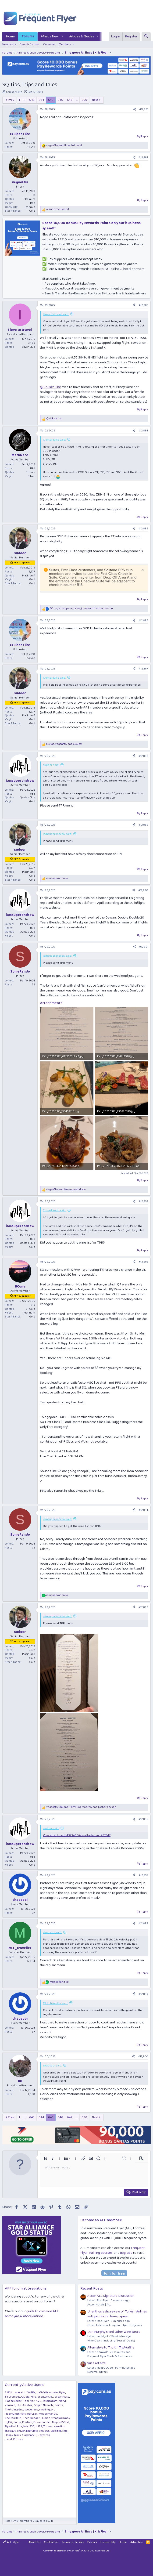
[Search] (146, 36)
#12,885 (143, 528)
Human (45, 2418)
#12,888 (143, 756)
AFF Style (11, 2542)
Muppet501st (60, 2422)
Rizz (19, 2426)
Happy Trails (13, 2435)
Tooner (48, 2426)
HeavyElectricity (15, 2413)
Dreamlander (42, 2422)
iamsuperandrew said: (57, 834)
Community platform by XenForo (76, 2551)
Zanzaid (10, 2405)
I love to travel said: (56, 314)
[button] (62, 36)
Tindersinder (13, 2401)
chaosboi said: (52, 1932)
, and (64, 744)
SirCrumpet (12, 2396)
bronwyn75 (45, 2396)
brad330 (29, 2426)
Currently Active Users (24, 2385)
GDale (25, 2396)
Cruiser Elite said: (54, 439)
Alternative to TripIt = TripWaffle (110, 2347)
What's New (50, 36)
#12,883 (143, 305)
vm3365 (44, 2430)
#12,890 (143, 890)
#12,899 (143, 1994)
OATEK (31, 2392)
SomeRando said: (54, 1210)
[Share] (135, 109)
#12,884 (143, 430)
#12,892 (143, 1201)
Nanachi (48, 2405)
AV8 (38, 2401)
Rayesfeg (44, 2435)
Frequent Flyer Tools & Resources (109, 2356)
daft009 (42, 2392)
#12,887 (143, 668)
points (59, 2405)
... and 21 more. (14, 2439)
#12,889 (143, 825)
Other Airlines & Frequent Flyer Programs (114, 2325)
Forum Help (108, 2542)
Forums (28, 36)
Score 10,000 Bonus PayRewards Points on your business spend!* (91, 225)
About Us (34, 2542)
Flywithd (10, 2426)
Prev (11, 100)
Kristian (27, 2422)
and (64, 146)
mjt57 (8, 2422)
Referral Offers (97, 2372)
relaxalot (20, 2392)
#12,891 (143, 947)
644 (41, 100)
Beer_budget (31, 2418)
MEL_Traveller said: (55, 2003)
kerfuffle (32, 2430)
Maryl (62, 2401)
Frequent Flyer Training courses (112, 2250)
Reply (144, 136)
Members (65, 44)
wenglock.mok (60, 2418)
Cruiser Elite (14, 92)
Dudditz (56, 2430)
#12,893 (143, 1262)
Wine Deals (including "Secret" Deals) (111, 2340)
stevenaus (31, 2409)
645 (50, 100)
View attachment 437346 (60, 1835)
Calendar (49, 44)
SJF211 (9, 2392)
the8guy (10, 2430)
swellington (46, 2409)
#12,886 (143, 620)
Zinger (37, 2405)
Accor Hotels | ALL (99, 2304)
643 (32, 100)
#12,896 (143, 1819)
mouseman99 (48, 2413)
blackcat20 (29, 2435)
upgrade (126, 2253)
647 (69, 100)
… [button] (24, 100)
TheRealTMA (13, 2418)
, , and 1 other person (81, 609)
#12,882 (143, 157)
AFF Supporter (22, 563)
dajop (17, 2422)
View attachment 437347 (93, 1835)
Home (10, 36)
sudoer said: (51, 765)
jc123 (39, 2426)
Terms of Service (73, 2542)
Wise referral (96, 2363)
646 (60, 100)
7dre (33, 2396)
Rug (65, 2430)
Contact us (51, 2542)
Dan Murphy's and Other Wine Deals (113, 2332)
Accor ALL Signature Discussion (110, 2296)
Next (95, 100)
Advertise (136, 2542)
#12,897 (143, 1875)
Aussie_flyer (57, 2392)
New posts (9, 44)
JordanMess (61, 2396)
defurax (32, 2413)
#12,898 (143, 1923)
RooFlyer (29, 2401)
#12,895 (143, 1607)
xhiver (21, 2430)
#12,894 (143, 1510)
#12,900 (143, 2056)
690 (84, 100)
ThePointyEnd (14, 2409)
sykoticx (59, 2426)
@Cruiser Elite (50, 387)
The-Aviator (24, 2405)
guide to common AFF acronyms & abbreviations (32, 2313)
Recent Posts (91, 2288)
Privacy (92, 2542)
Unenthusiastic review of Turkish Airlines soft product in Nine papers (117, 2314)
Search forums (29, 44)
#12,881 (143, 109)
